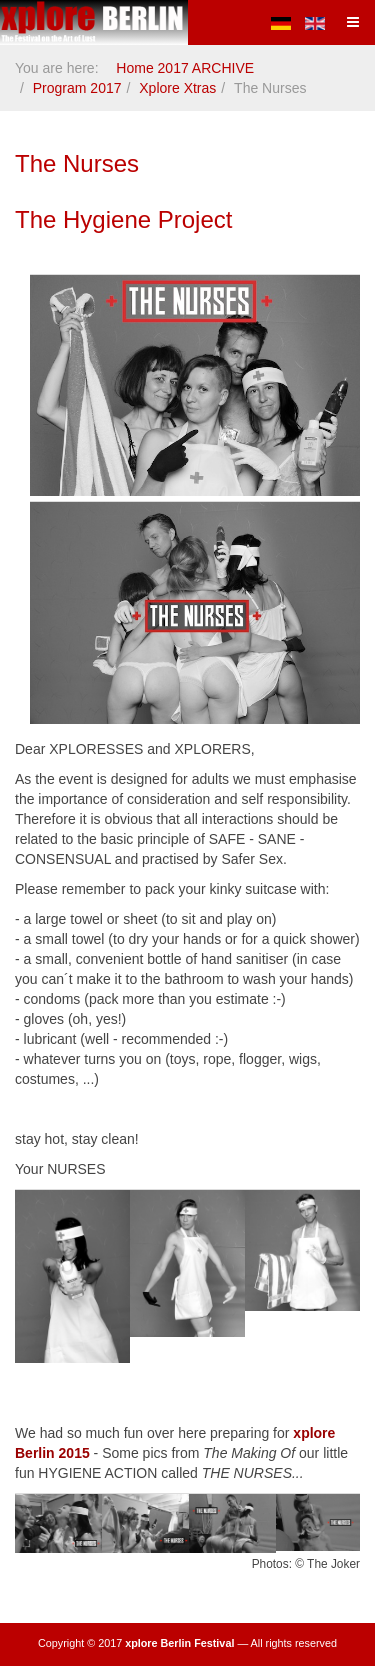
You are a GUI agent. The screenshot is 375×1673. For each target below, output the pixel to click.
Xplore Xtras (177, 88)
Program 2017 (77, 88)
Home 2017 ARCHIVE (185, 68)
